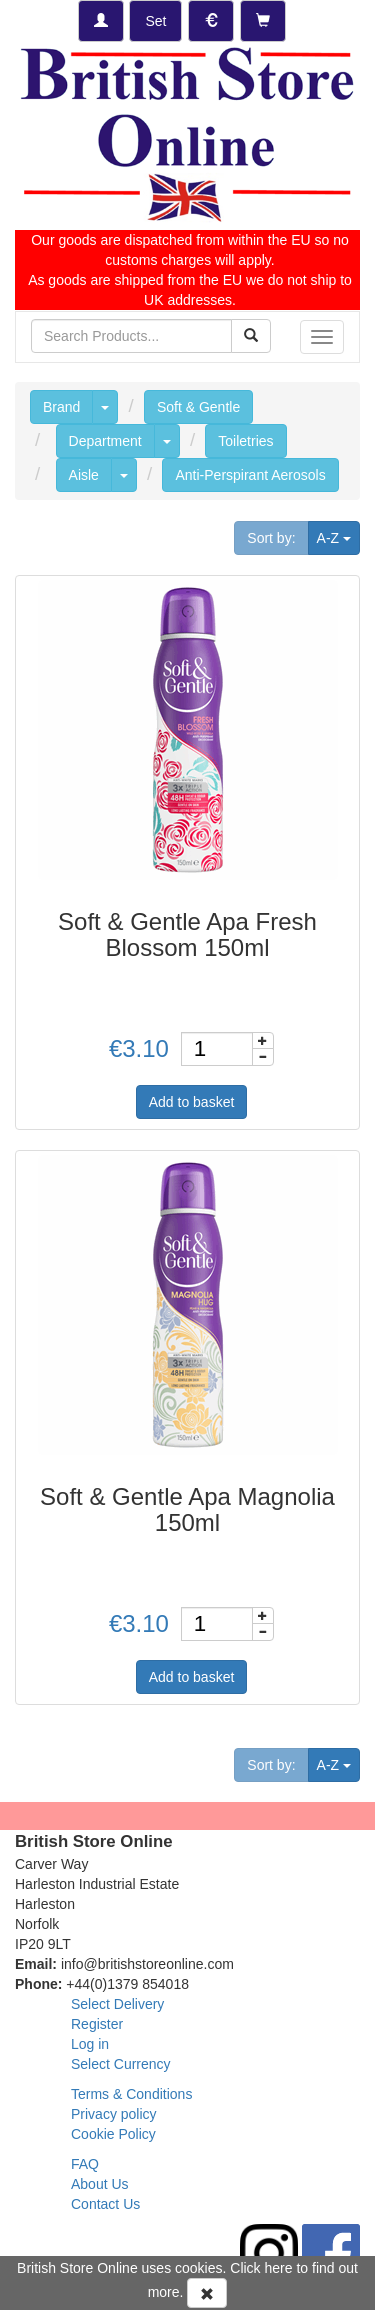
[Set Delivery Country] (155, 21)
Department (105, 441)
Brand (61, 407)
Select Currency (121, 2064)
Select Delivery (117, 2004)
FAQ (85, 2164)
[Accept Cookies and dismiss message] (207, 2293)
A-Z (338, 536)
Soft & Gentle (198, 407)
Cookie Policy (113, 2134)
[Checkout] (263, 21)
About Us (100, 2184)
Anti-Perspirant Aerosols (250, 475)
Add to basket (192, 1102)
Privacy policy (114, 2114)
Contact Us (105, 2204)
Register (97, 2024)
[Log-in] (101, 21)
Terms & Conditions (131, 2094)
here (279, 2268)
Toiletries (245, 441)
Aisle (84, 475)
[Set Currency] (211, 21)
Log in (90, 2044)
